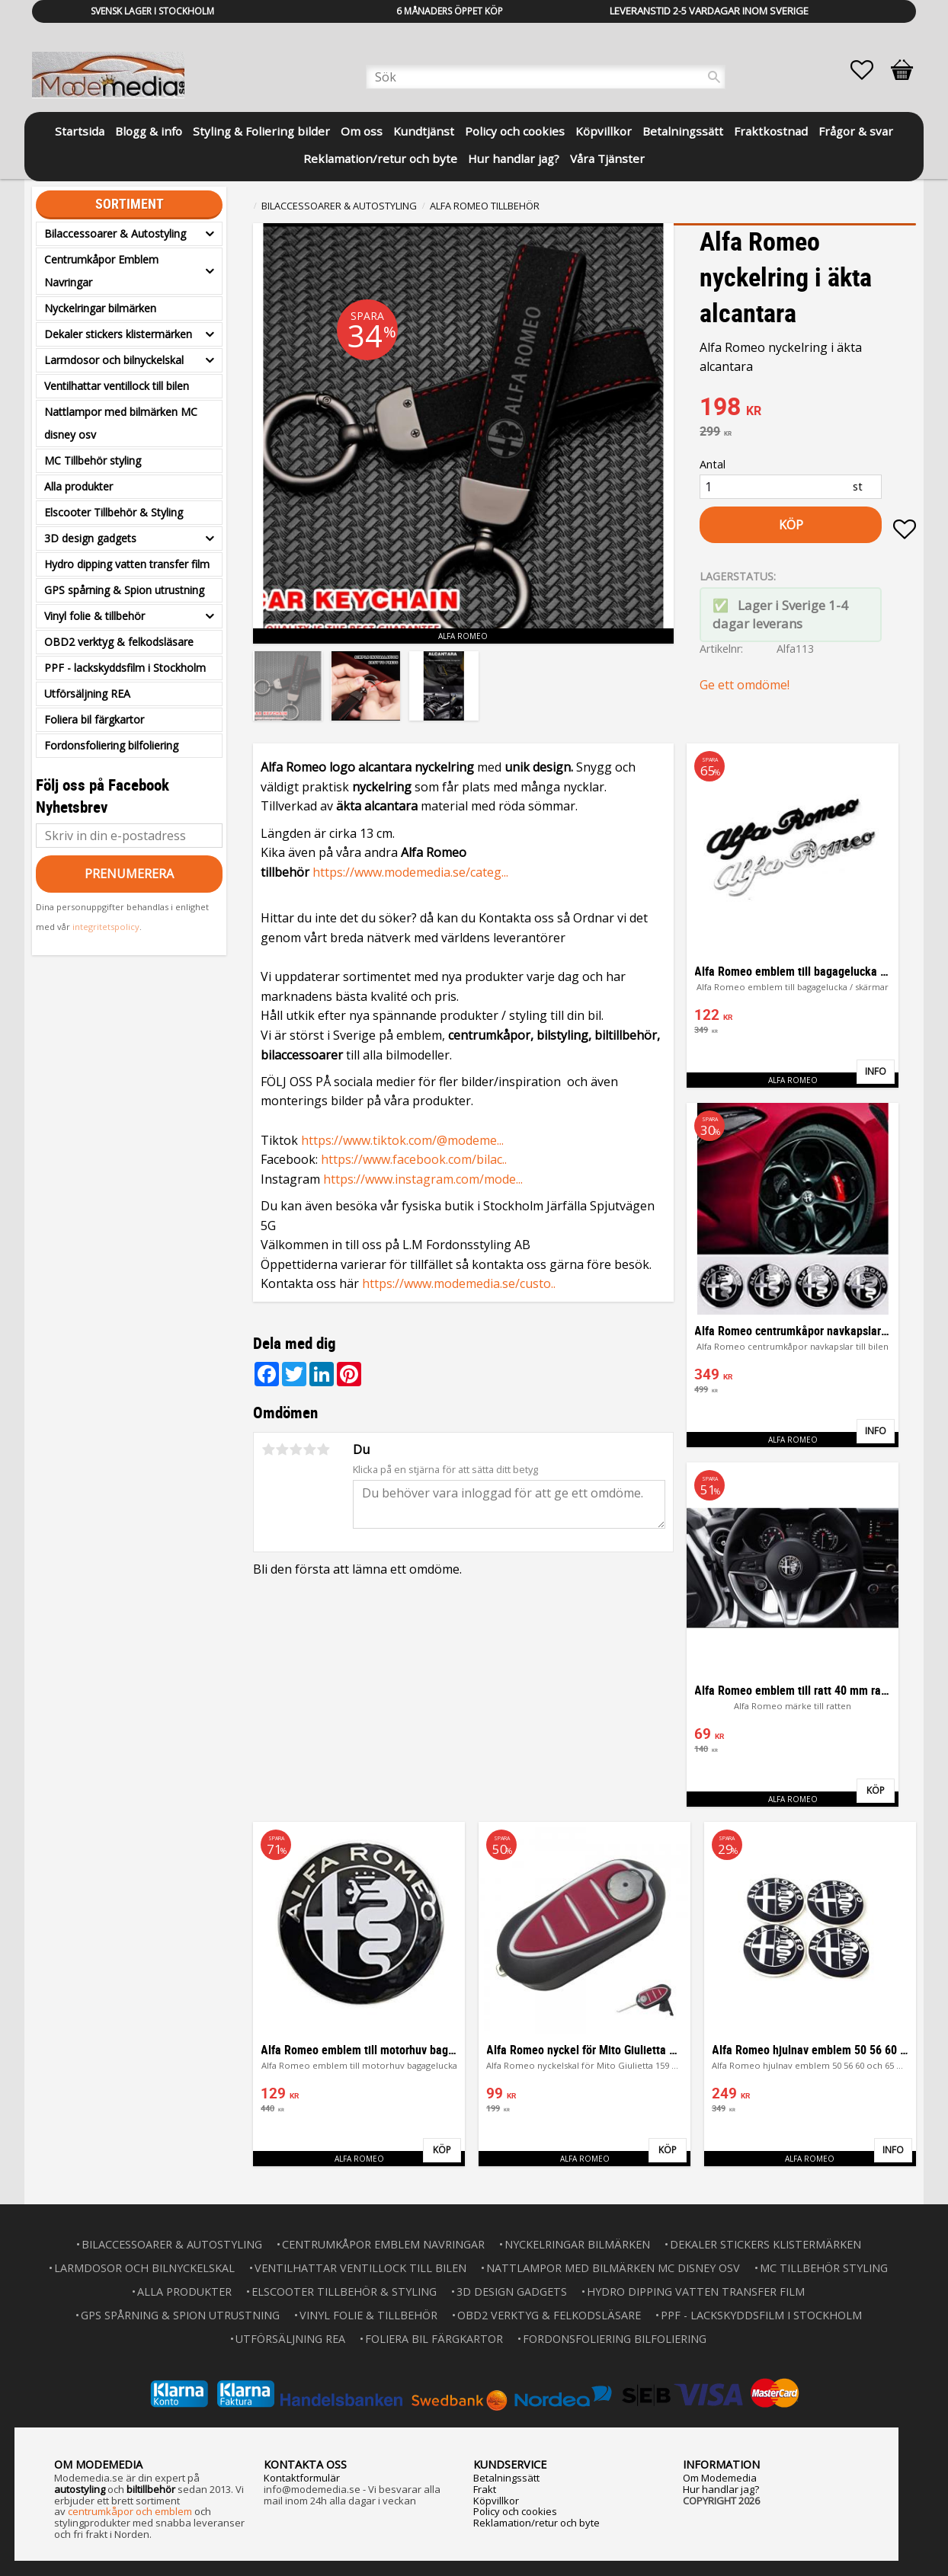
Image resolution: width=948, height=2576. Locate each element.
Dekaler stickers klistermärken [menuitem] (118, 334)
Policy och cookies (515, 2511)
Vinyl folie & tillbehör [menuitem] (94, 616)
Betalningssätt (506, 2478)
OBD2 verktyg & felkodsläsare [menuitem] (119, 641)
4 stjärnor (309, 1449)
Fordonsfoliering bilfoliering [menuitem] (111, 745)
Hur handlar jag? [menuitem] (513, 158)
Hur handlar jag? (721, 2489)
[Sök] (714, 77)
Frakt (484, 2489)
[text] (808, 408)
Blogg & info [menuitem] (148, 131)
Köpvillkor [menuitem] (603, 131)
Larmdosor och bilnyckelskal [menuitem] (114, 360)
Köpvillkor (496, 2500)
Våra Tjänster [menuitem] (607, 158)
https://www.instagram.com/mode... (423, 1179)
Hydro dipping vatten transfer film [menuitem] (127, 564)
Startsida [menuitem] (79, 131)
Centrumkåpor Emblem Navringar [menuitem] (101, 270)
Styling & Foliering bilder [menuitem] (261, 131)
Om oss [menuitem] (362, 131)
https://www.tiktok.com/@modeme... (402, 1140)
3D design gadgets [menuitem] (90, 538)
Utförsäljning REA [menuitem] (87, 693)
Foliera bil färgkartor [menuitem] (94, 719)
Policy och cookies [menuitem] (515, 131)
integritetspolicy (105, 926)
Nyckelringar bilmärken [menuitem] (100, 308)
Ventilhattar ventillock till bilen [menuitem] (116, 386)
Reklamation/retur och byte (536, 2523)
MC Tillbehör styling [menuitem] (92, 460)
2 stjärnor (282, 1449)
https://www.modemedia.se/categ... (410, 872)
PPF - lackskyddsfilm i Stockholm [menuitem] (125, 667)
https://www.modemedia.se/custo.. (459, 1283)
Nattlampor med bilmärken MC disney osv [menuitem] (120, 423)
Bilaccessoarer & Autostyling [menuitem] (115, 233)
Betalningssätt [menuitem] (682, 131)
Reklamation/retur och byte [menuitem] (380, 158)
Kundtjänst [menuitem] (423, 131)
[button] (869, 70)
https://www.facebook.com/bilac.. (414, 1159)
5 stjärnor (323, 1449)
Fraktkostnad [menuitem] (771, 131)
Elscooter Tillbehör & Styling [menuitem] (113, 512)
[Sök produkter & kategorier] (545, 77)
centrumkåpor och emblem (130, 2511)
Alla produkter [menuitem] (78, 486)
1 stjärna (268, 1449)
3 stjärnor (296, 1449)
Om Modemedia (720, 2478)
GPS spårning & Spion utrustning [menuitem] (124, 590)
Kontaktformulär (302, 2478)
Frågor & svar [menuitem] (855, 131)
